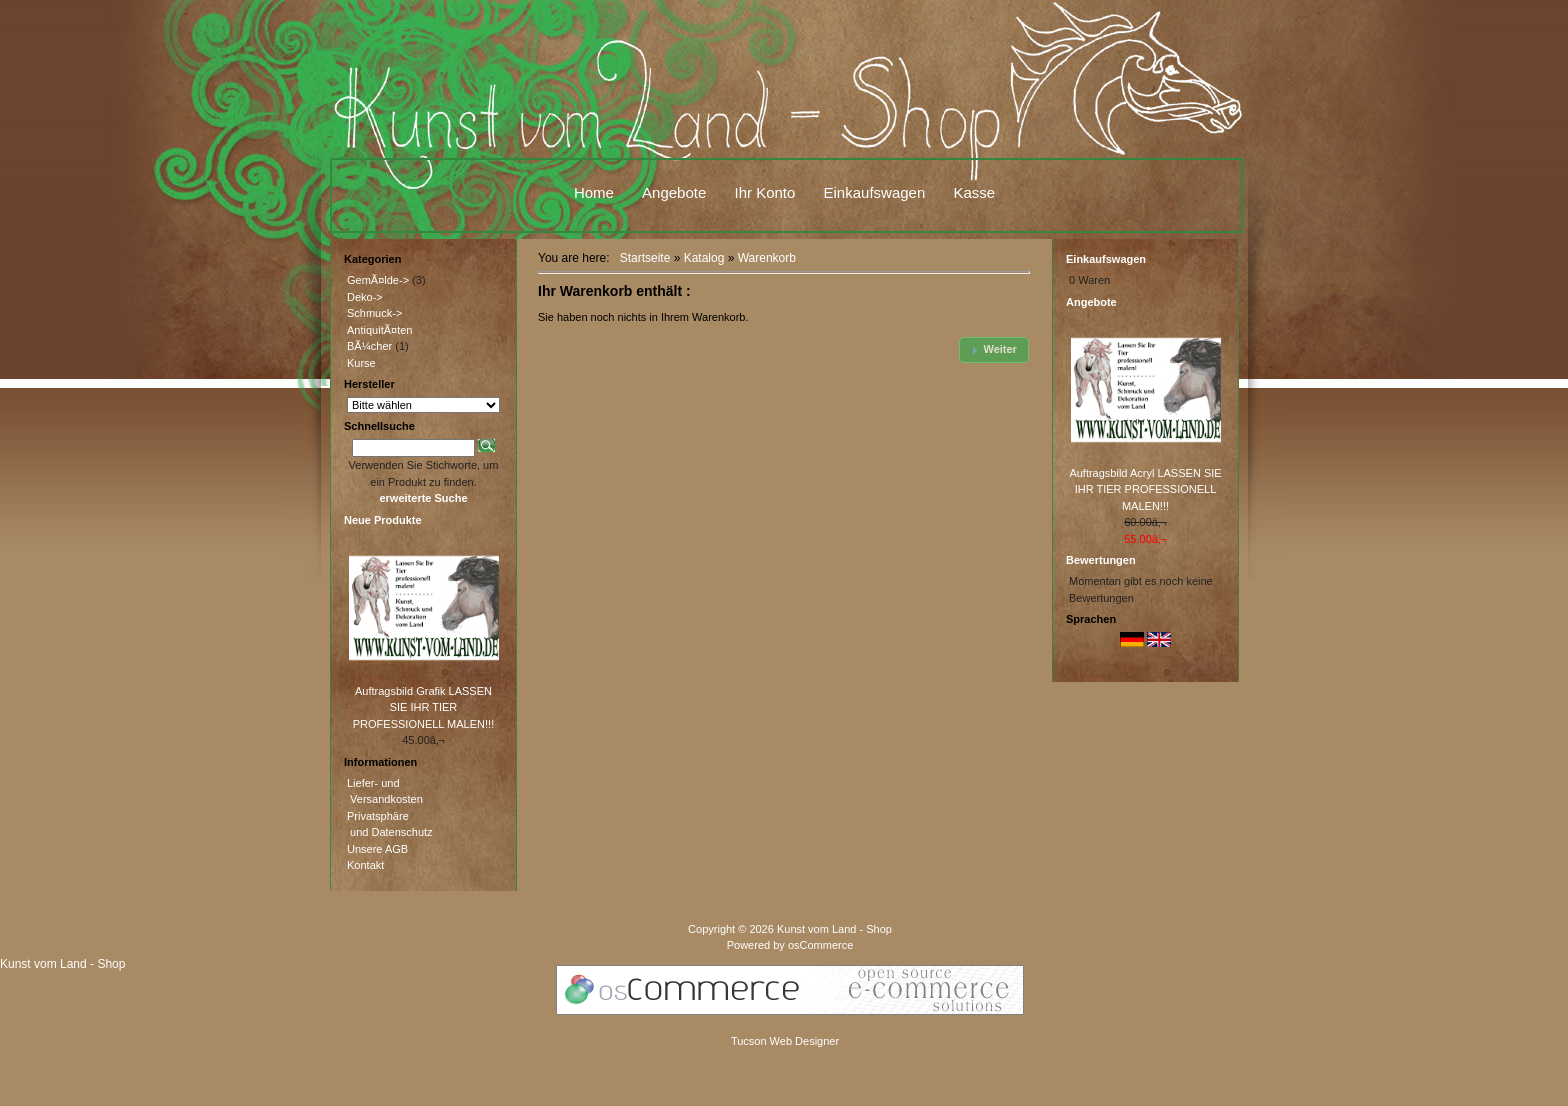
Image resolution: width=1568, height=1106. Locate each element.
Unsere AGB (377, 849)
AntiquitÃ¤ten (379, 330)
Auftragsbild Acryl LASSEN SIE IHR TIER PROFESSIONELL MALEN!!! (1145, 489)
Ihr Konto (764, 192)
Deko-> (365, 297)
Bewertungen (1101, 560)
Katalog (704, 258)
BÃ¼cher (369, 346)
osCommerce (820, 945)
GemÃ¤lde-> (378, 280)
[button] (994, 350)
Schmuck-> (374, 313)
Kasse (974, 192)
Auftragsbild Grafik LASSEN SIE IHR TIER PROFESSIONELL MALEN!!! (423, 707)
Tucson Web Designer (785, 1041)
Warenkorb (767, 258)
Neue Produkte (383, 520)
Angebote (674, 192)
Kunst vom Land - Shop (834, 929)
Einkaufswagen (875, 192)
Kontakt (365, 865)
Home (594, 192)
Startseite (645, 258)
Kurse (361, 363)
